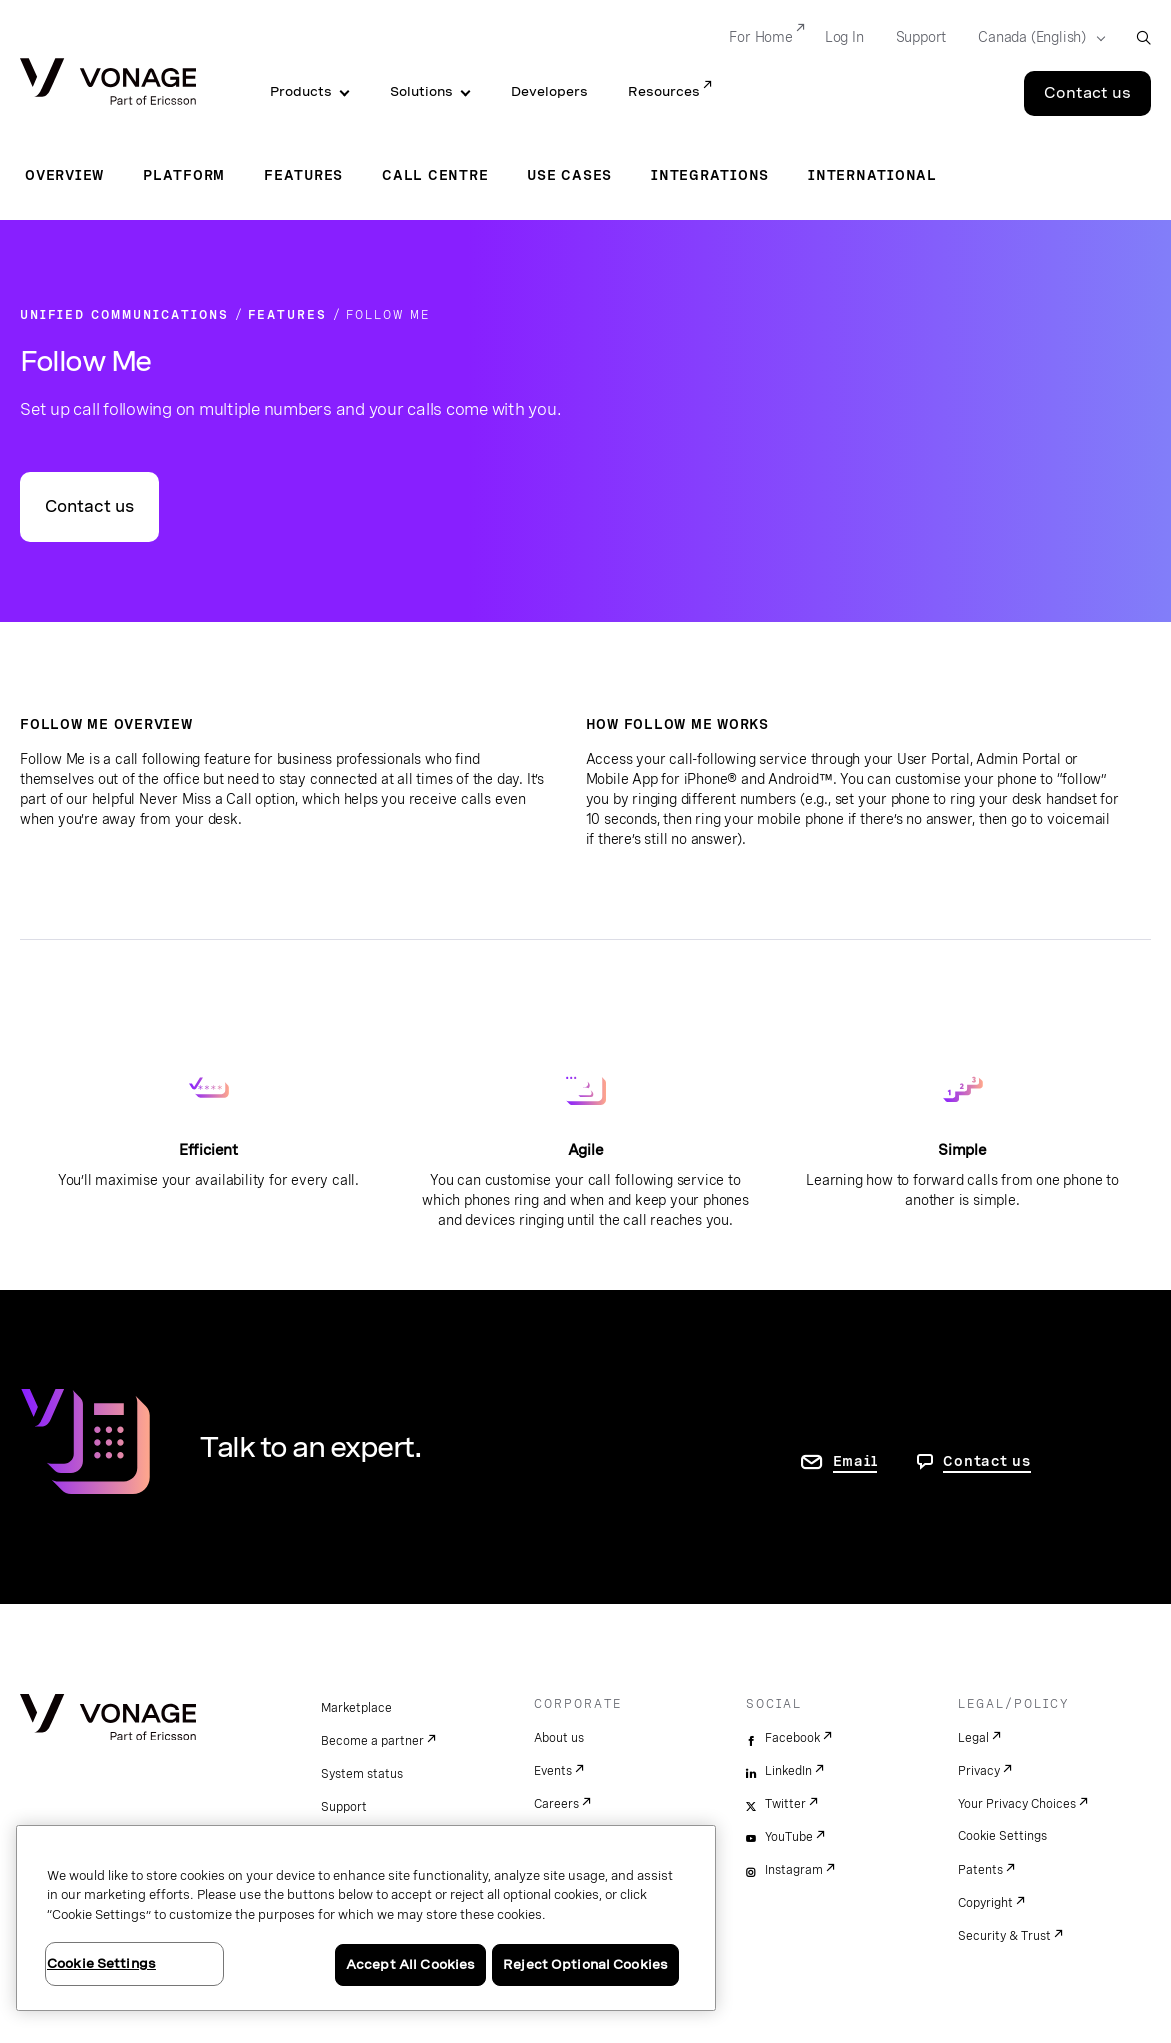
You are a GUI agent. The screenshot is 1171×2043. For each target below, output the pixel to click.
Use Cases (569, 175)
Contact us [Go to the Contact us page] (1087, 93)
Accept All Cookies (410, 1964)
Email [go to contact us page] (855, 1461)
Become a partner (372, 1741)
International (872, 175)
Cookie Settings (1002, 1836)
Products (301, 91)
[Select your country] (1035, 38)
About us (559, 1738)
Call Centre (435, 175)
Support (344, 1807)
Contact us (89, 506)
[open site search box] (1143, 37)
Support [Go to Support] (921, 37)
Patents (980, 1870)
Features (303, 175)
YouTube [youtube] (789, 1837)
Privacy (979, 1771)
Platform (184, 175)
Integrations (710, 175)
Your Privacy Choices (1017, 1804)
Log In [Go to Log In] (844, 37)
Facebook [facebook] (792, 1738)
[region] (366, 1918)
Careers (556, 1804)
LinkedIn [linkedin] (788, 1771)
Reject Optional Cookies (585, 1964)
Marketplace (356, 1708)
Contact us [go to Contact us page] (987, 1461)
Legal (973, 1738)
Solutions (421, 91)
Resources (664, 91)
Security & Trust (1004, 1936)
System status (362, 1774)
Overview (64, 175)
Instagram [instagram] (794, 1870)
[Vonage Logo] (108, 83)
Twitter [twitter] (785, 1804)
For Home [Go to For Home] (760, 37)
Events (553, 1771)
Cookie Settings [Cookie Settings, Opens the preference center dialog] (101, 1963)
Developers (549, 91)
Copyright (985, 1903)
